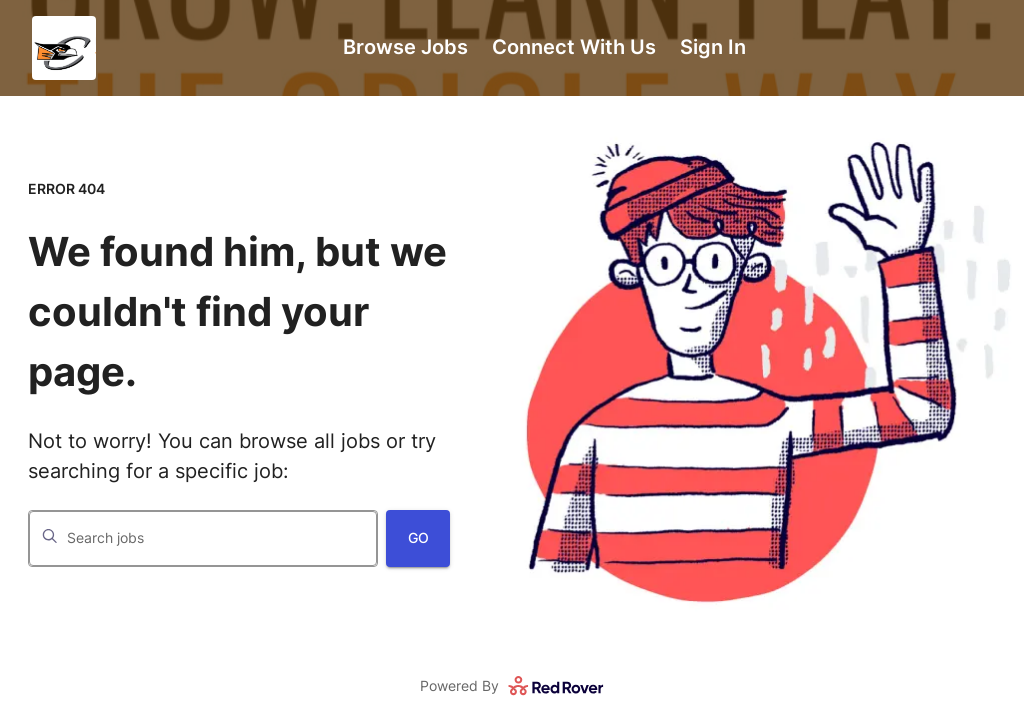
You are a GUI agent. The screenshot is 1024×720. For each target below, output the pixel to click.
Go (418, 537)
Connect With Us (574, 47)
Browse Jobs (405, 47)
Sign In (713, 47)
